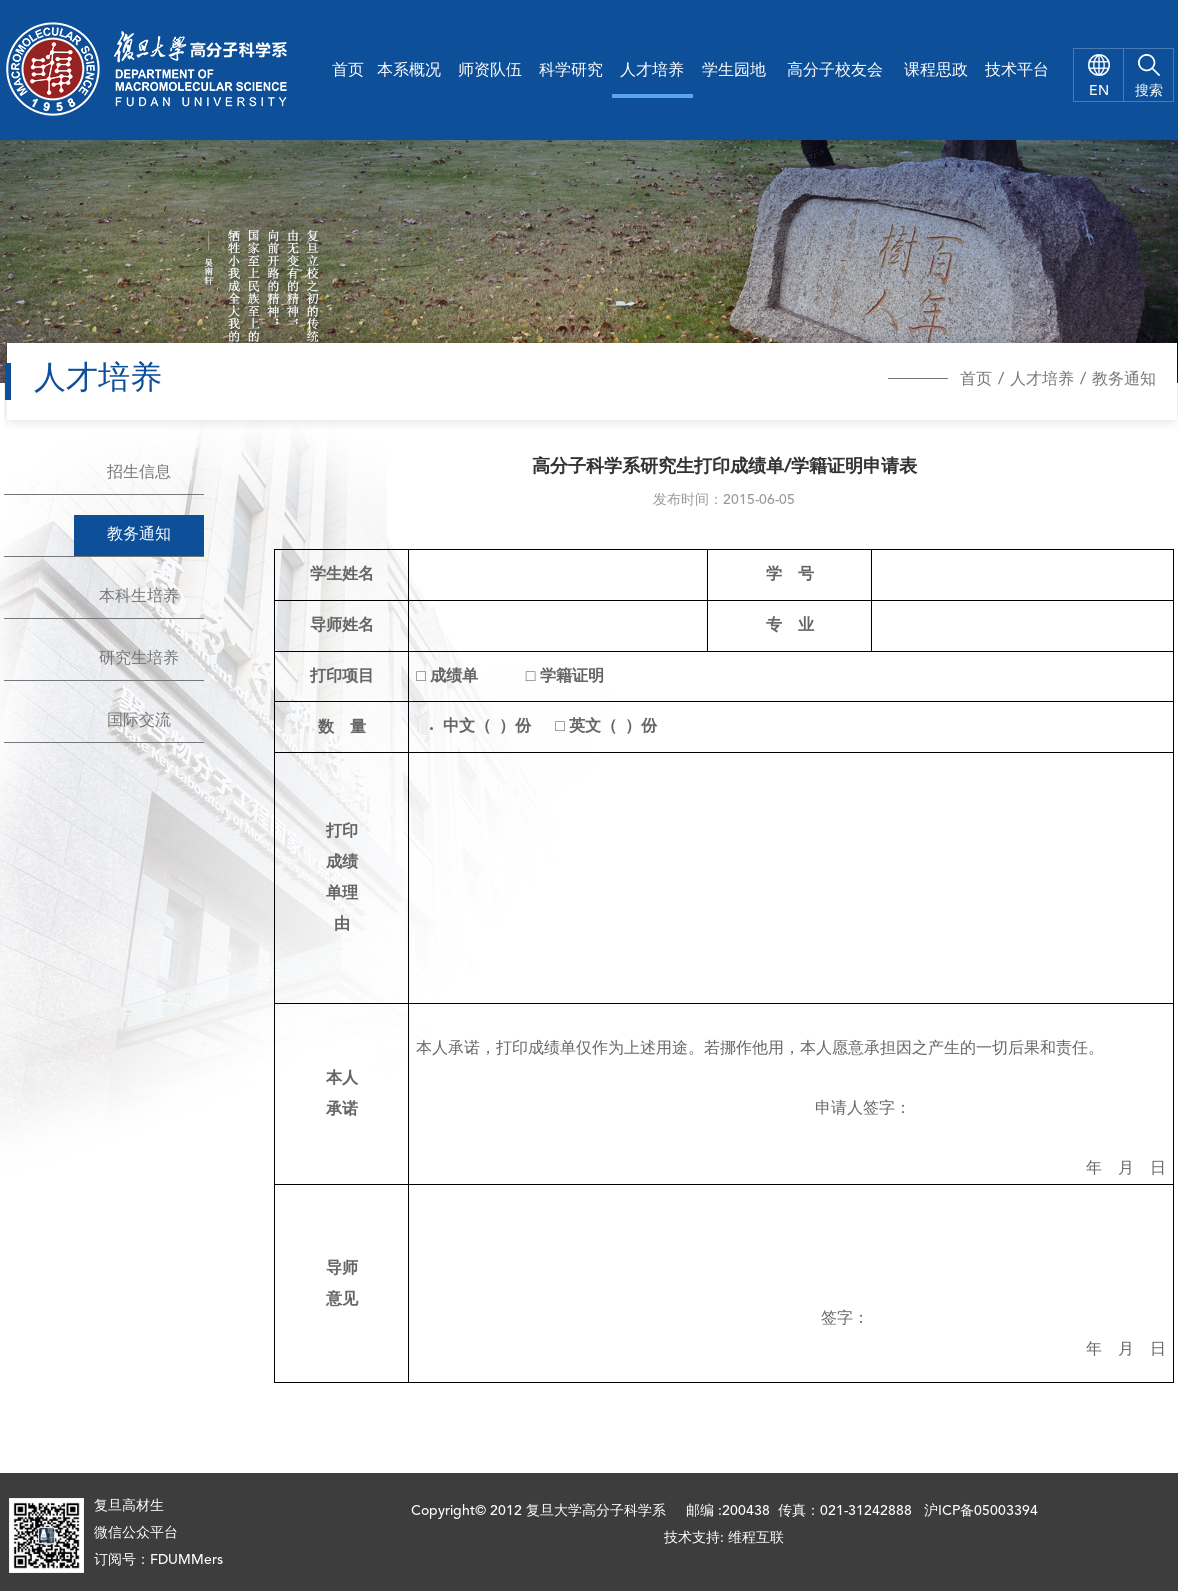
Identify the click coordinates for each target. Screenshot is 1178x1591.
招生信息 (139, 473)
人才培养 (652, 71)
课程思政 (936, 71)
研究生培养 (139, 659)
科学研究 (571, 71)
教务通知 (1124, 380)
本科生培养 (139, 597)
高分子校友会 (835, 71)
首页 (348, 71)
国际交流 (139, 721)
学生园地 (734, 71)
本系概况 (409, 71)
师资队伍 (490, 71)
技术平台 (1017, 71)
